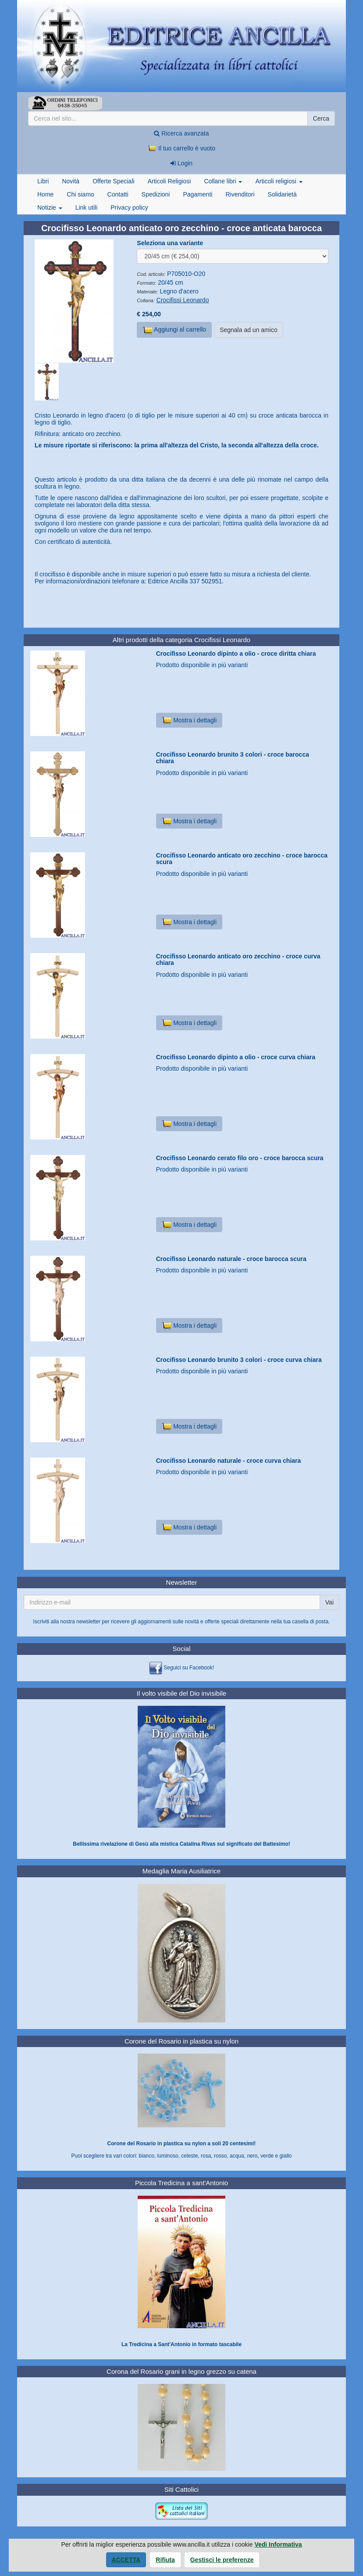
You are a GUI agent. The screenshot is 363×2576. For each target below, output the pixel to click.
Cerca (321, 118)
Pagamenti (197, 194)
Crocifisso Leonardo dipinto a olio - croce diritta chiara (236, 653)
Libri (43, 181)
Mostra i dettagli (189, 720)
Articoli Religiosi (169, 181)
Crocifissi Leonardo (183, 300)
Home (45, 194)
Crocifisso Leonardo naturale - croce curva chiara (228, 1460)
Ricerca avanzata (181, 133)
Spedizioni (156, 194)
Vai (329, 1602)
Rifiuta (165, 2559)
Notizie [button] (49, 207)
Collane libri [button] (223, 181)
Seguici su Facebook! (189, 1668)
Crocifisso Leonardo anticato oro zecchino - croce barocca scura (241, 858)
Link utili (86, 207)
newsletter (88, 1621)
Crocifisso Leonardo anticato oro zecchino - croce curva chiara (238, 959)
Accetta (126, 2559)
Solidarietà (282, 194)
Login (181, 163)
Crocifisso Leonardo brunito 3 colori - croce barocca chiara (232, 758)
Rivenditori (239, 194)
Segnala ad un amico (249, 329)
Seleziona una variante (170, 243)
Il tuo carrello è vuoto (181, 148)
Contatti (117, 194)
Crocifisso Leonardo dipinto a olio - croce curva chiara (235, 1057)
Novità (70, 181)
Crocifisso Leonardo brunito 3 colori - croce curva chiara (239, 1359)
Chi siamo (80, 194)
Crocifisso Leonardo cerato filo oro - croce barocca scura (240, 1157)
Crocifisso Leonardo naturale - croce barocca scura (231, 1258)
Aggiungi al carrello (174, 330)
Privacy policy (129, 207)
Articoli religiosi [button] (278, 181)
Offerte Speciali (113, 181)
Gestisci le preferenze (222, 2559)
